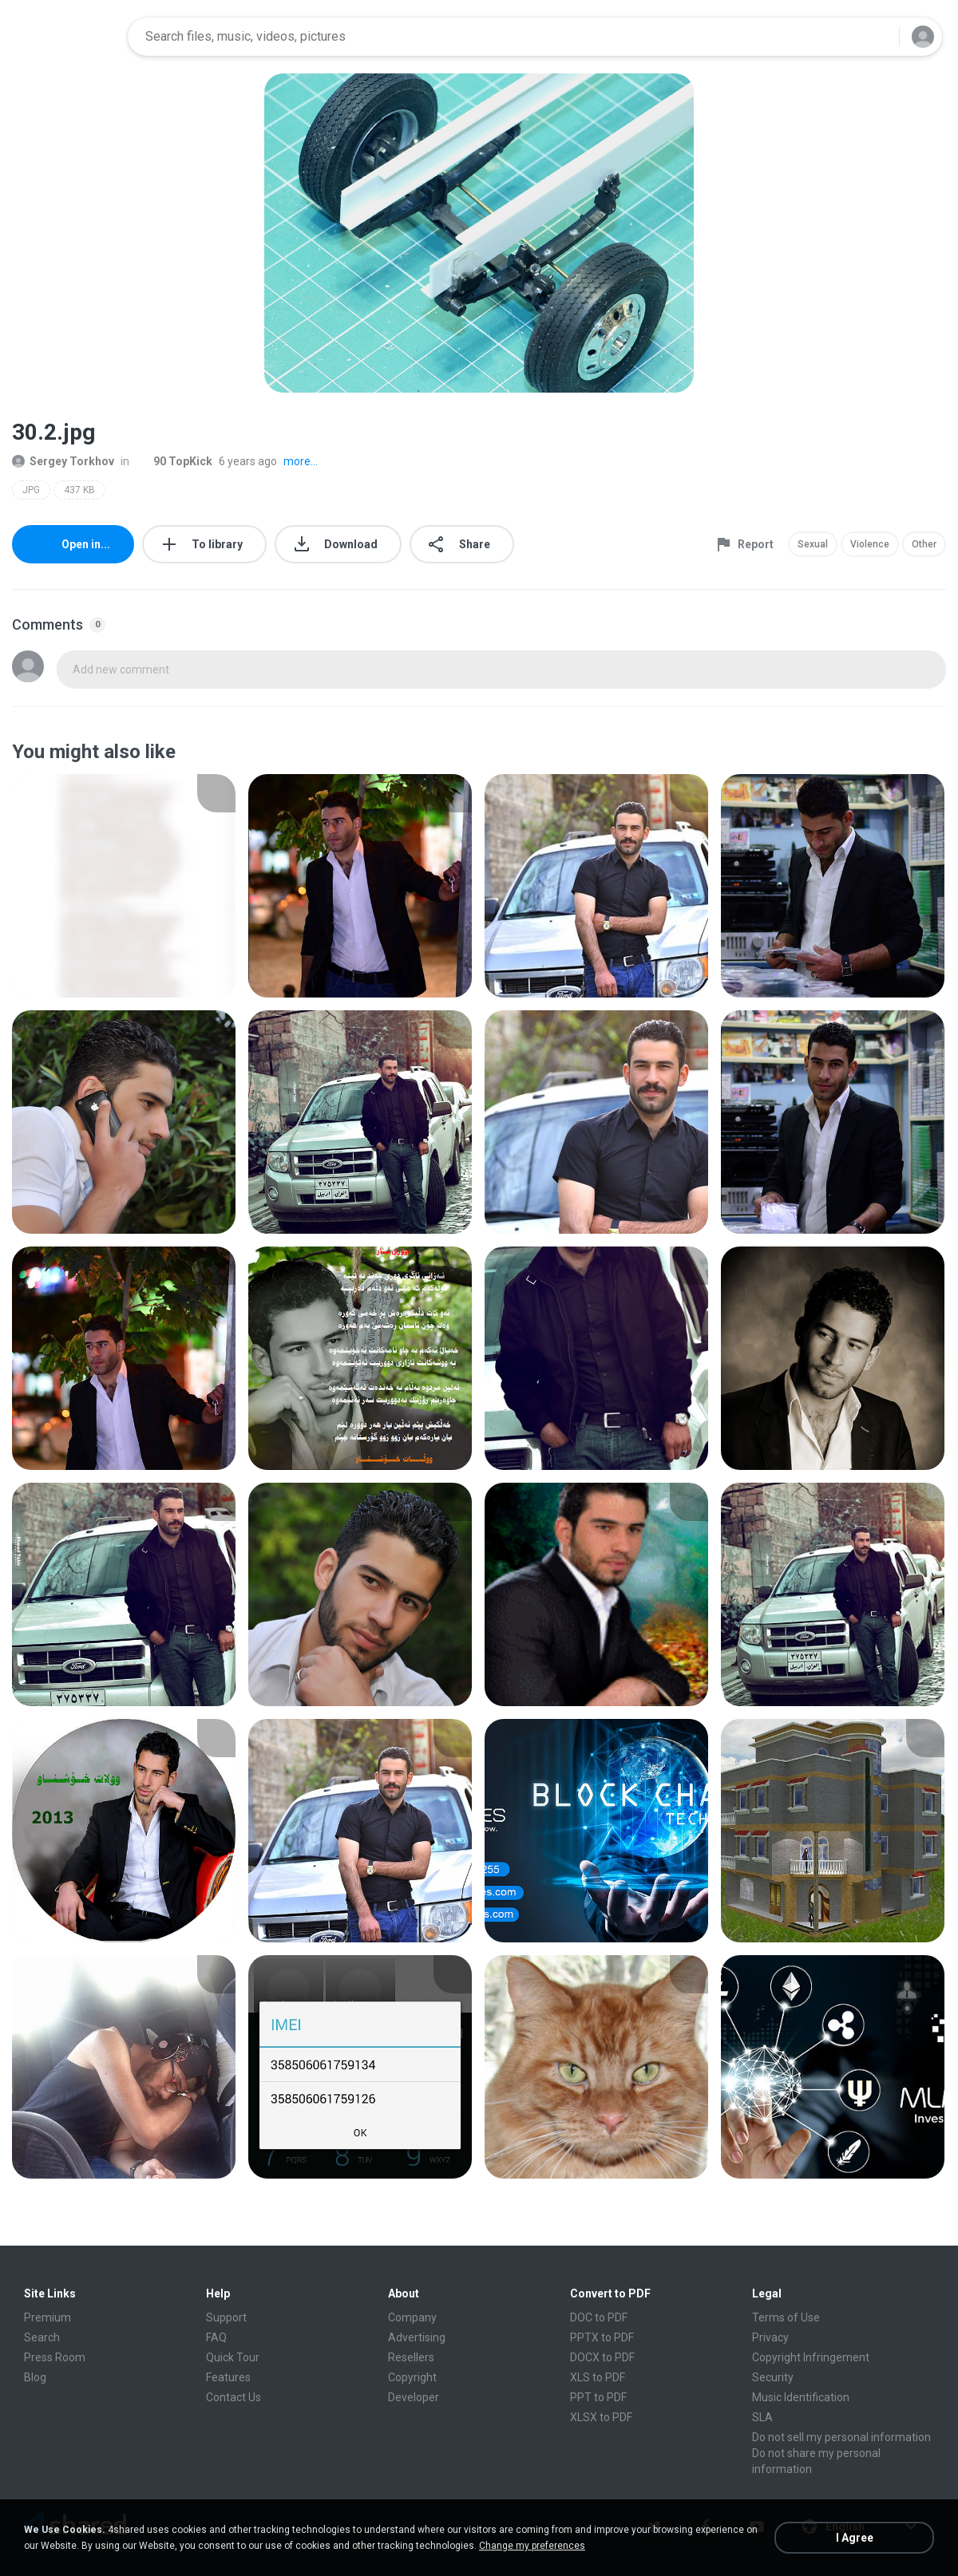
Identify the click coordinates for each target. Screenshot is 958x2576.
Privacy (770, 2337)
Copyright (412, 2377)
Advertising (416, 2337)
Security (773, 2377)
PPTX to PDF (602, 2337)
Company (412, 2317)
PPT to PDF (598, 2397)
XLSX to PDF (601, 2417)
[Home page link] (65, 37)
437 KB (79, 490)
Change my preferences (532, 2545)
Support (226, 2317)
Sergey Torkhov (63, 461)
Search (42, 2337)
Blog (35, 2377)
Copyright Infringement (810, 2357)
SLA (762, 2417)
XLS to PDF (597, 2377)
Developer (413, 2397)
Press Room (54, 2357)
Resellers (411, 2357)
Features (228, 2377)
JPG (31, 490)
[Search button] (877, 37)
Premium (47, 2317)
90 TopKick (174, 461)
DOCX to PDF (602, 2357)
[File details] (124, 886)
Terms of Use (786, 2317)
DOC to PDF (598, 2317)
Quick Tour (232, 2357)
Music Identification (800, 2397)
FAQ (216, 2337)
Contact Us (233, 2397)
